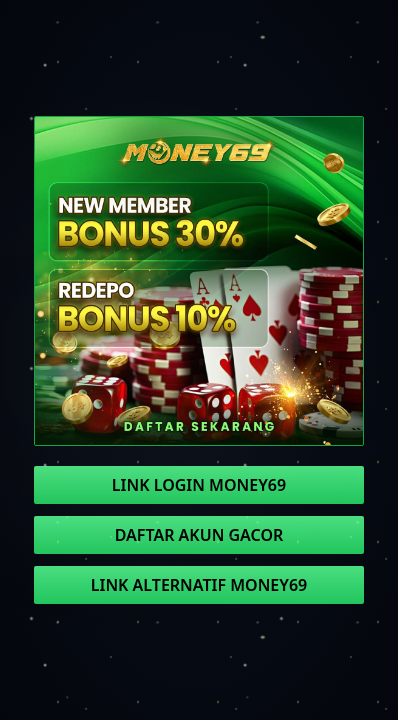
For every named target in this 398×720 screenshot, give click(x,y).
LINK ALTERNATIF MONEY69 (199, 585)
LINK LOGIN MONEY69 (199, 485)
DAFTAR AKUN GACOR (199, 535)
